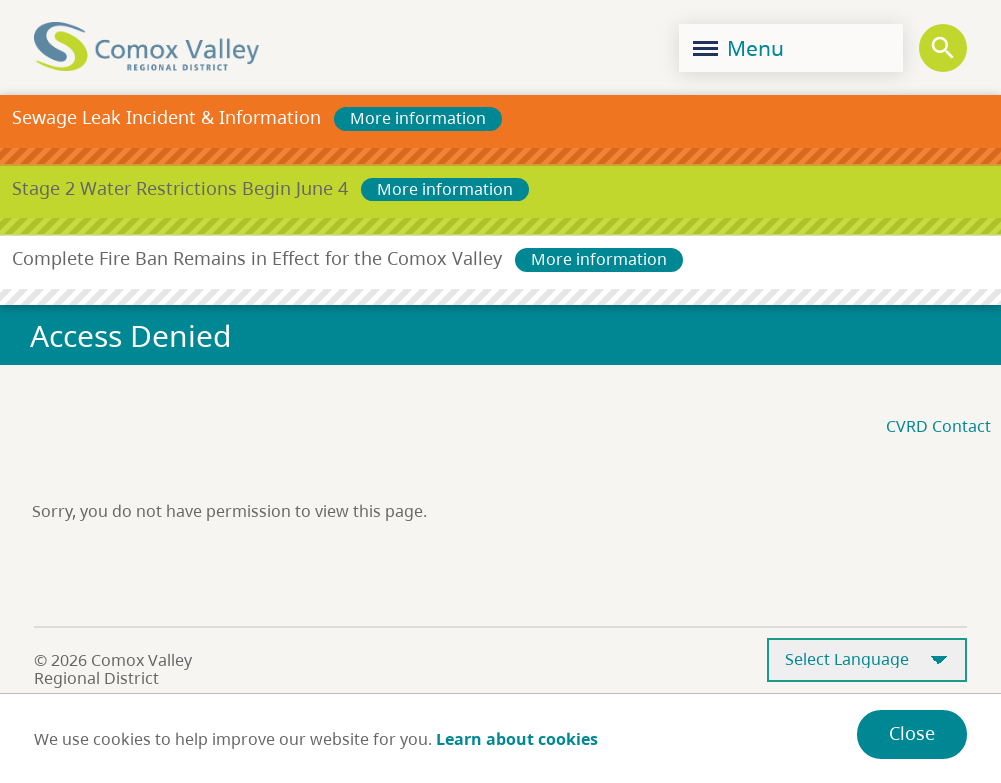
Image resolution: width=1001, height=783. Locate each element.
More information (418, 118)
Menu (738, 48)
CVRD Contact (938, 426)
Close (912, 733)
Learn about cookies (517, 739)
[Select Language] (867, 660)
